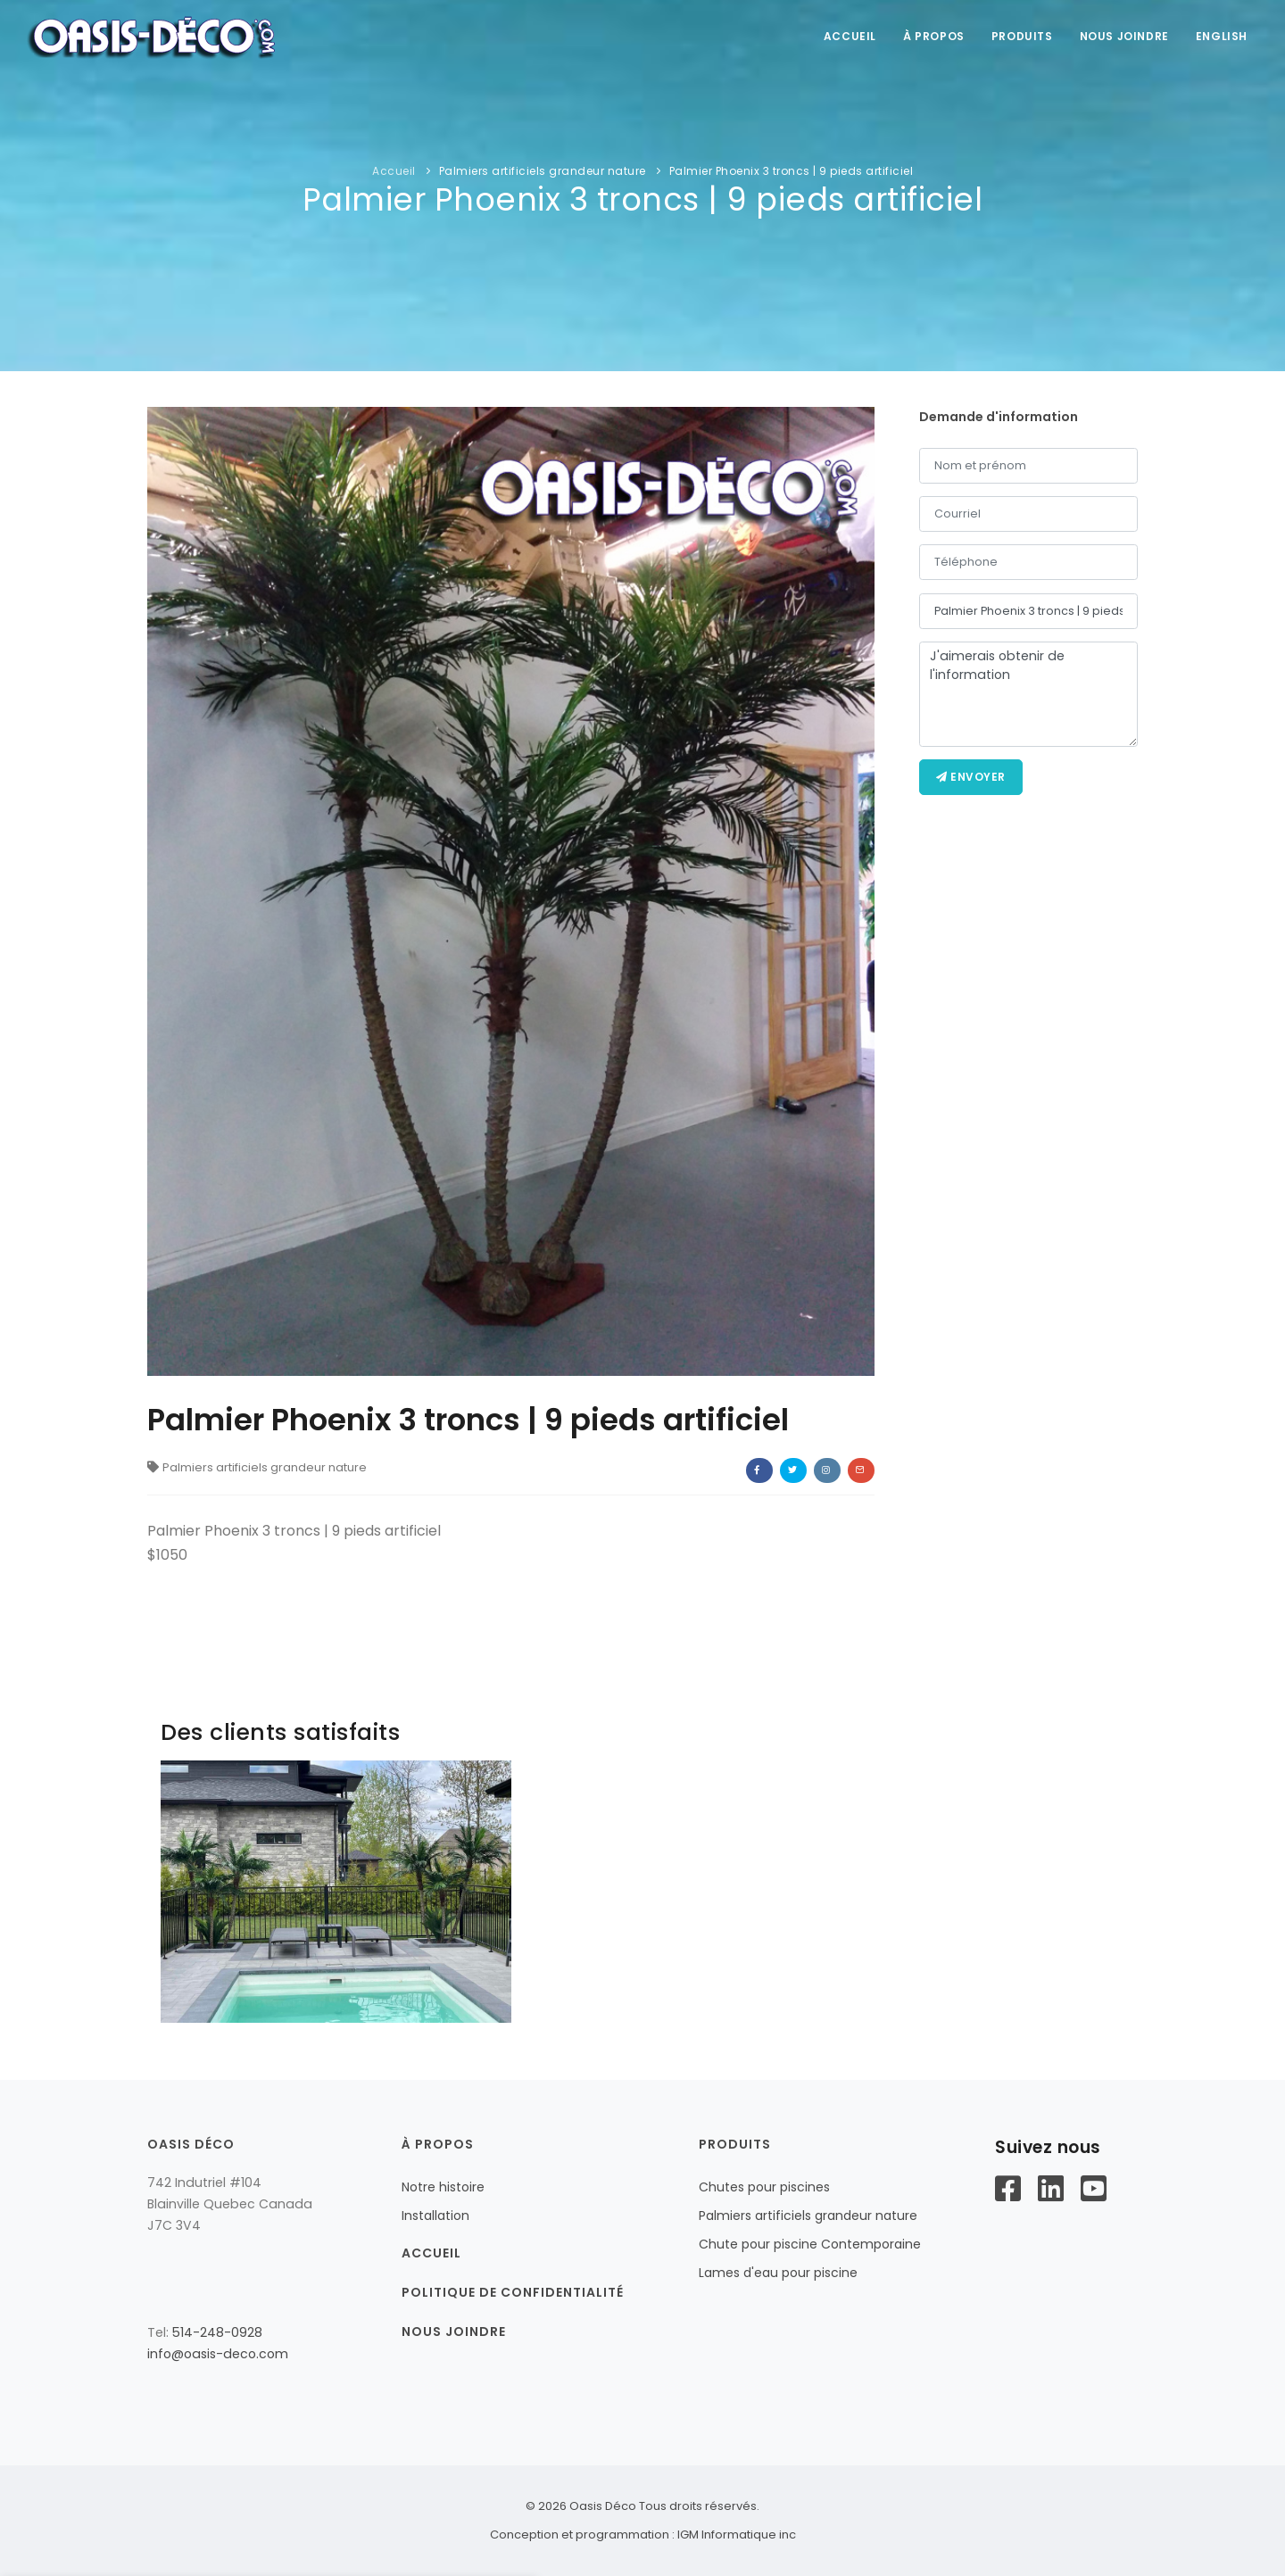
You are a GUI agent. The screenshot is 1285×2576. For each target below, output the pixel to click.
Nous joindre (1124, 36)
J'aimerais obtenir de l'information (1028, 694)
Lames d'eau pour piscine (778, 2273)
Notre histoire (443, 2187)
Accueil (394, 170)
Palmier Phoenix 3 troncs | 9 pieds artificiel (791, 170)
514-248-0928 (217, 2332)
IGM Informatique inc (736, 2534)
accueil (850, 36)
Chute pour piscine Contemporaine (810, 2244)
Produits (1022, 36)
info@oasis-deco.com (217, 2354)
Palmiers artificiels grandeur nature (542, 170)
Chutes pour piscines (764, 2187)
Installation (435, 2215)
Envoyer (971, 776)
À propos (934, 36)
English (1222, 36)
